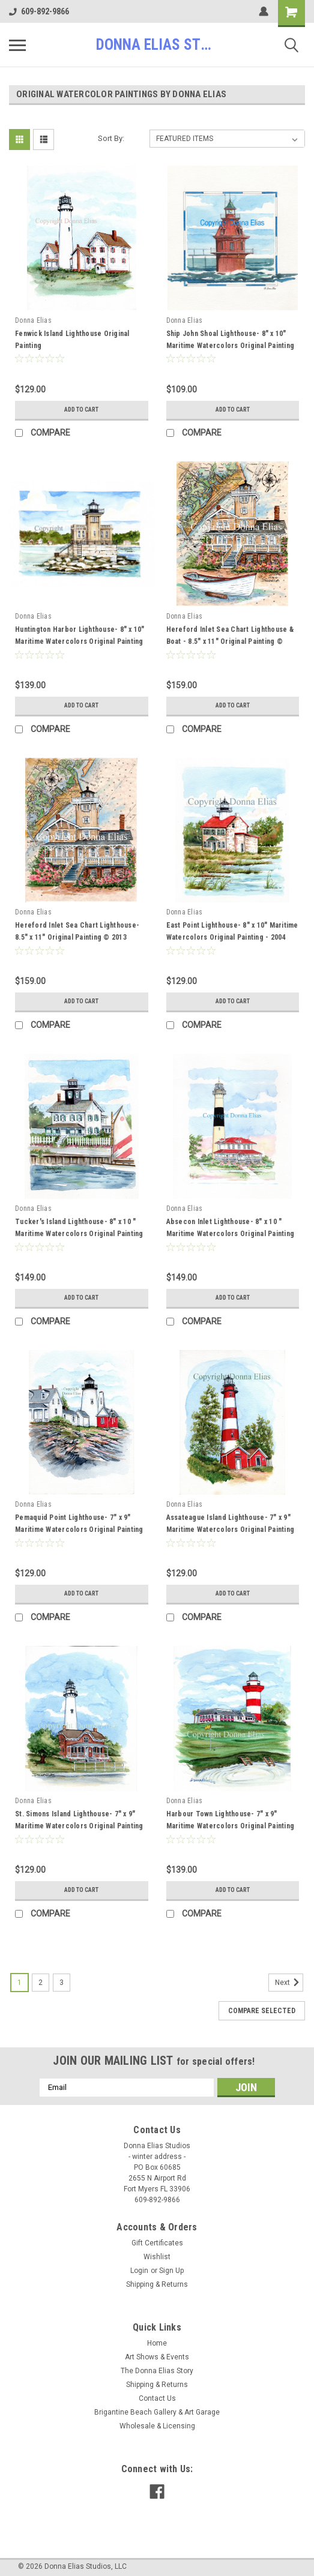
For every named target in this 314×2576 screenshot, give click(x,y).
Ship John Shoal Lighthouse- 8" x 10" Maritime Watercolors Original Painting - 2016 (230, 345)
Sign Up (171, 2270)
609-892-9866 (39, 11)
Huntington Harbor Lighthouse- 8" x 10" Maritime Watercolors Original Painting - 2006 (80, 641)
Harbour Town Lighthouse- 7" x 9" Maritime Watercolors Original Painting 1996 (230, 1826)
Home (157, 2343)
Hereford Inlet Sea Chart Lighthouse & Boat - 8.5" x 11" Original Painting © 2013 (230, 641)
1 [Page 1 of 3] (19, 1982)
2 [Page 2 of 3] (40, 1982)
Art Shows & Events (157, 2357)
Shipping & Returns (157, 2284)
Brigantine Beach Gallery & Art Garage (157, 2412)
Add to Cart (81, 409)
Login (139, 2270)
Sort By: (111, 138)
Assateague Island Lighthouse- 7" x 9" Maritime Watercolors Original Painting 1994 (230, 1529)
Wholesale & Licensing (157, 2426)
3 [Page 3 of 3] (61, 1982)
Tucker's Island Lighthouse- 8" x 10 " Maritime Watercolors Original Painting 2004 (79, 1233)
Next (289, 1983)
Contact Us (157, 2398)
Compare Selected (261, 2011)
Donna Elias (33, 320)
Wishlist (157, 2257)
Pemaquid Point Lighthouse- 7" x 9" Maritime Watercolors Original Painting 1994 (79, 1529)
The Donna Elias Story (157, 2371)
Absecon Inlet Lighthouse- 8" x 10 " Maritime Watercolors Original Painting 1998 (230, 1233)
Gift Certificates (157, 2243)
